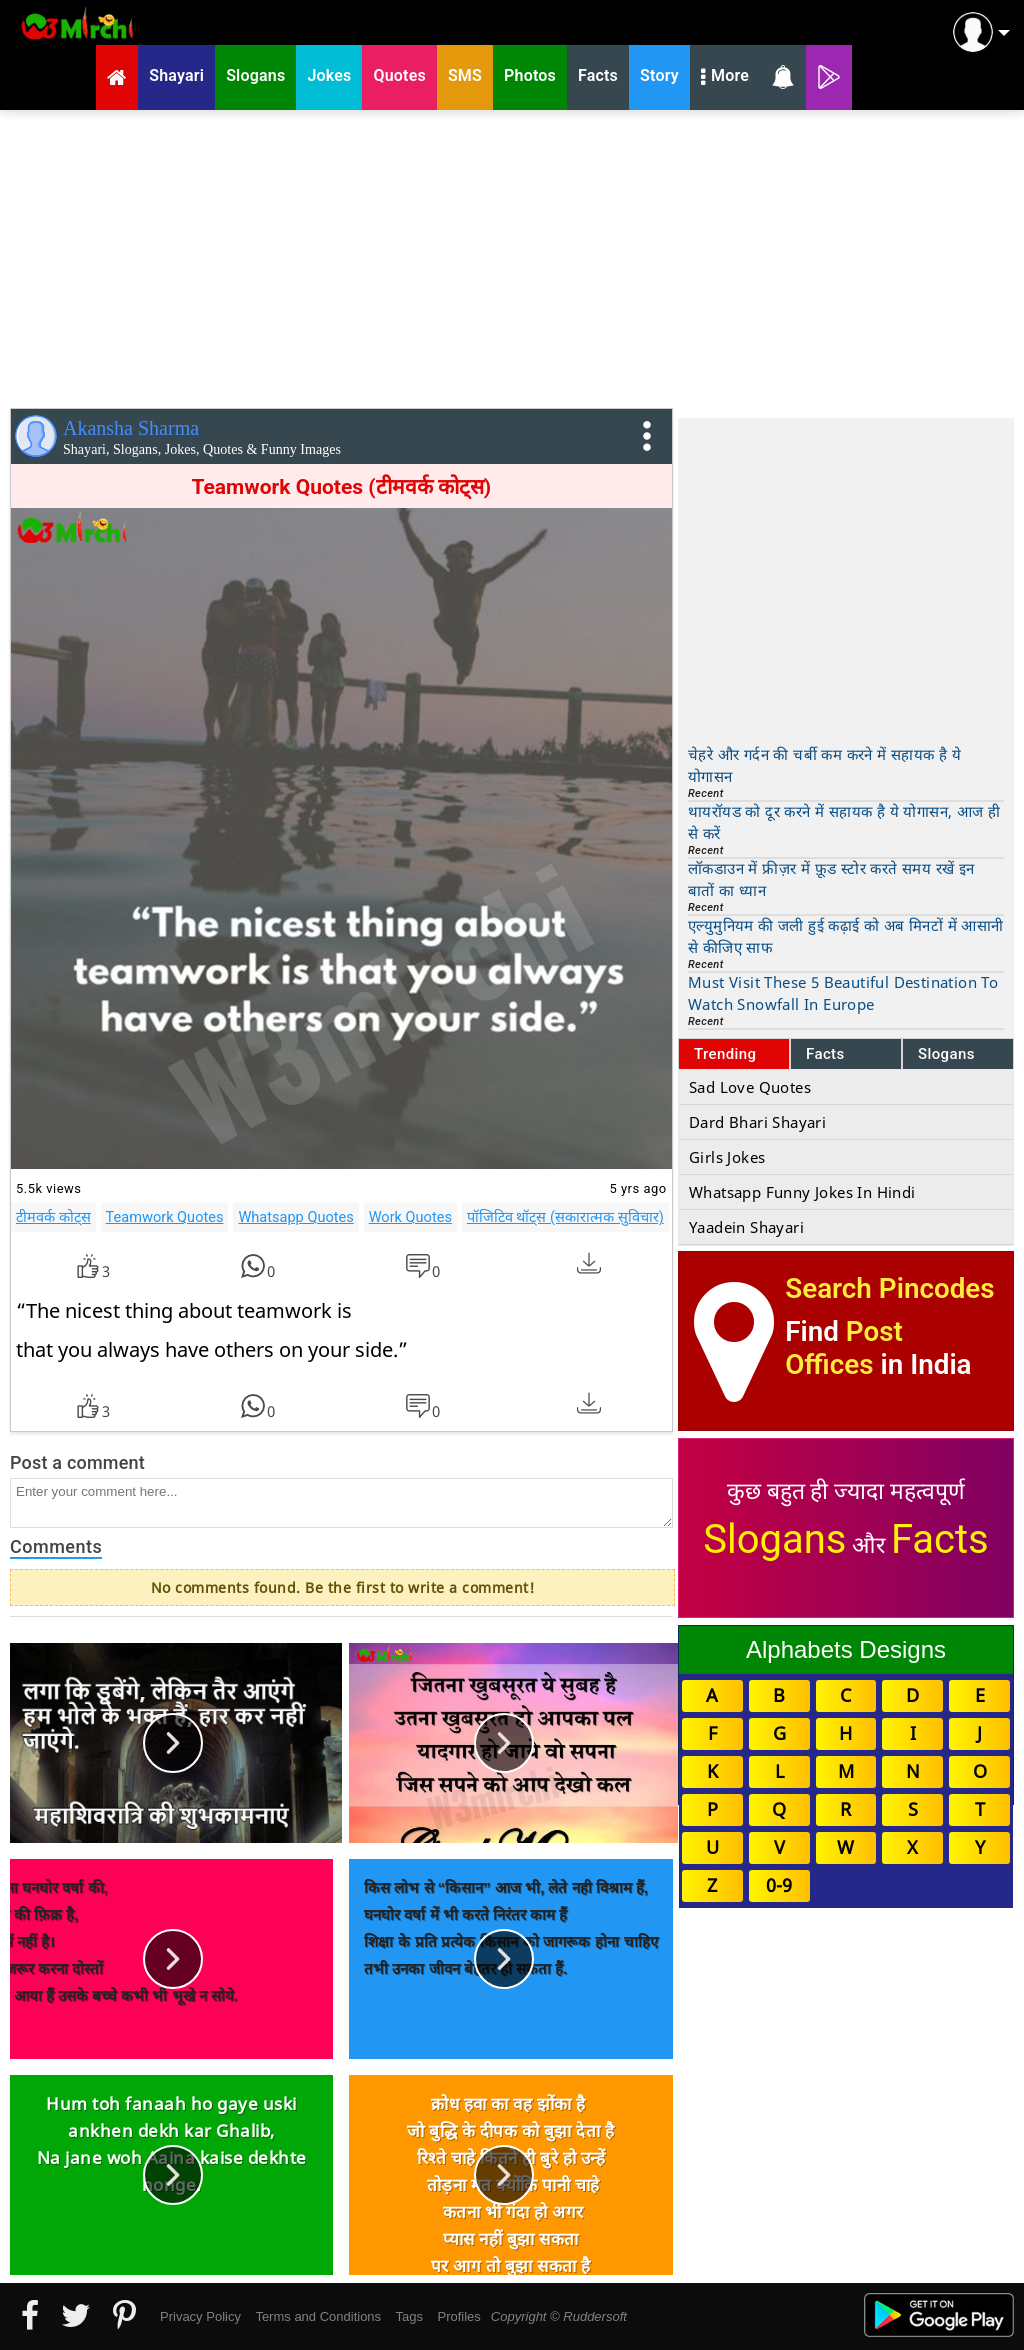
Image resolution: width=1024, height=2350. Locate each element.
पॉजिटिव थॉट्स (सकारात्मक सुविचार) (565, 1217)
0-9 (779, 1885)
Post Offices (844, 1348)
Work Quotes (410, 1217)
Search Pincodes (889, 1288)
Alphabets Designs (846, 1649)
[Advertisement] (512, 255)
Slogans (946, 1054)
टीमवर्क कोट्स (53, 1217)
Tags (409, 2316)
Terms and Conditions (318, 2316)
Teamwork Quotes (165, 1217)
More (725, 78)
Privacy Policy (200, 2316)
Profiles (458, 2316)
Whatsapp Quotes (295, 1217)
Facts (825, 1054)
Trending (725, 1054)
